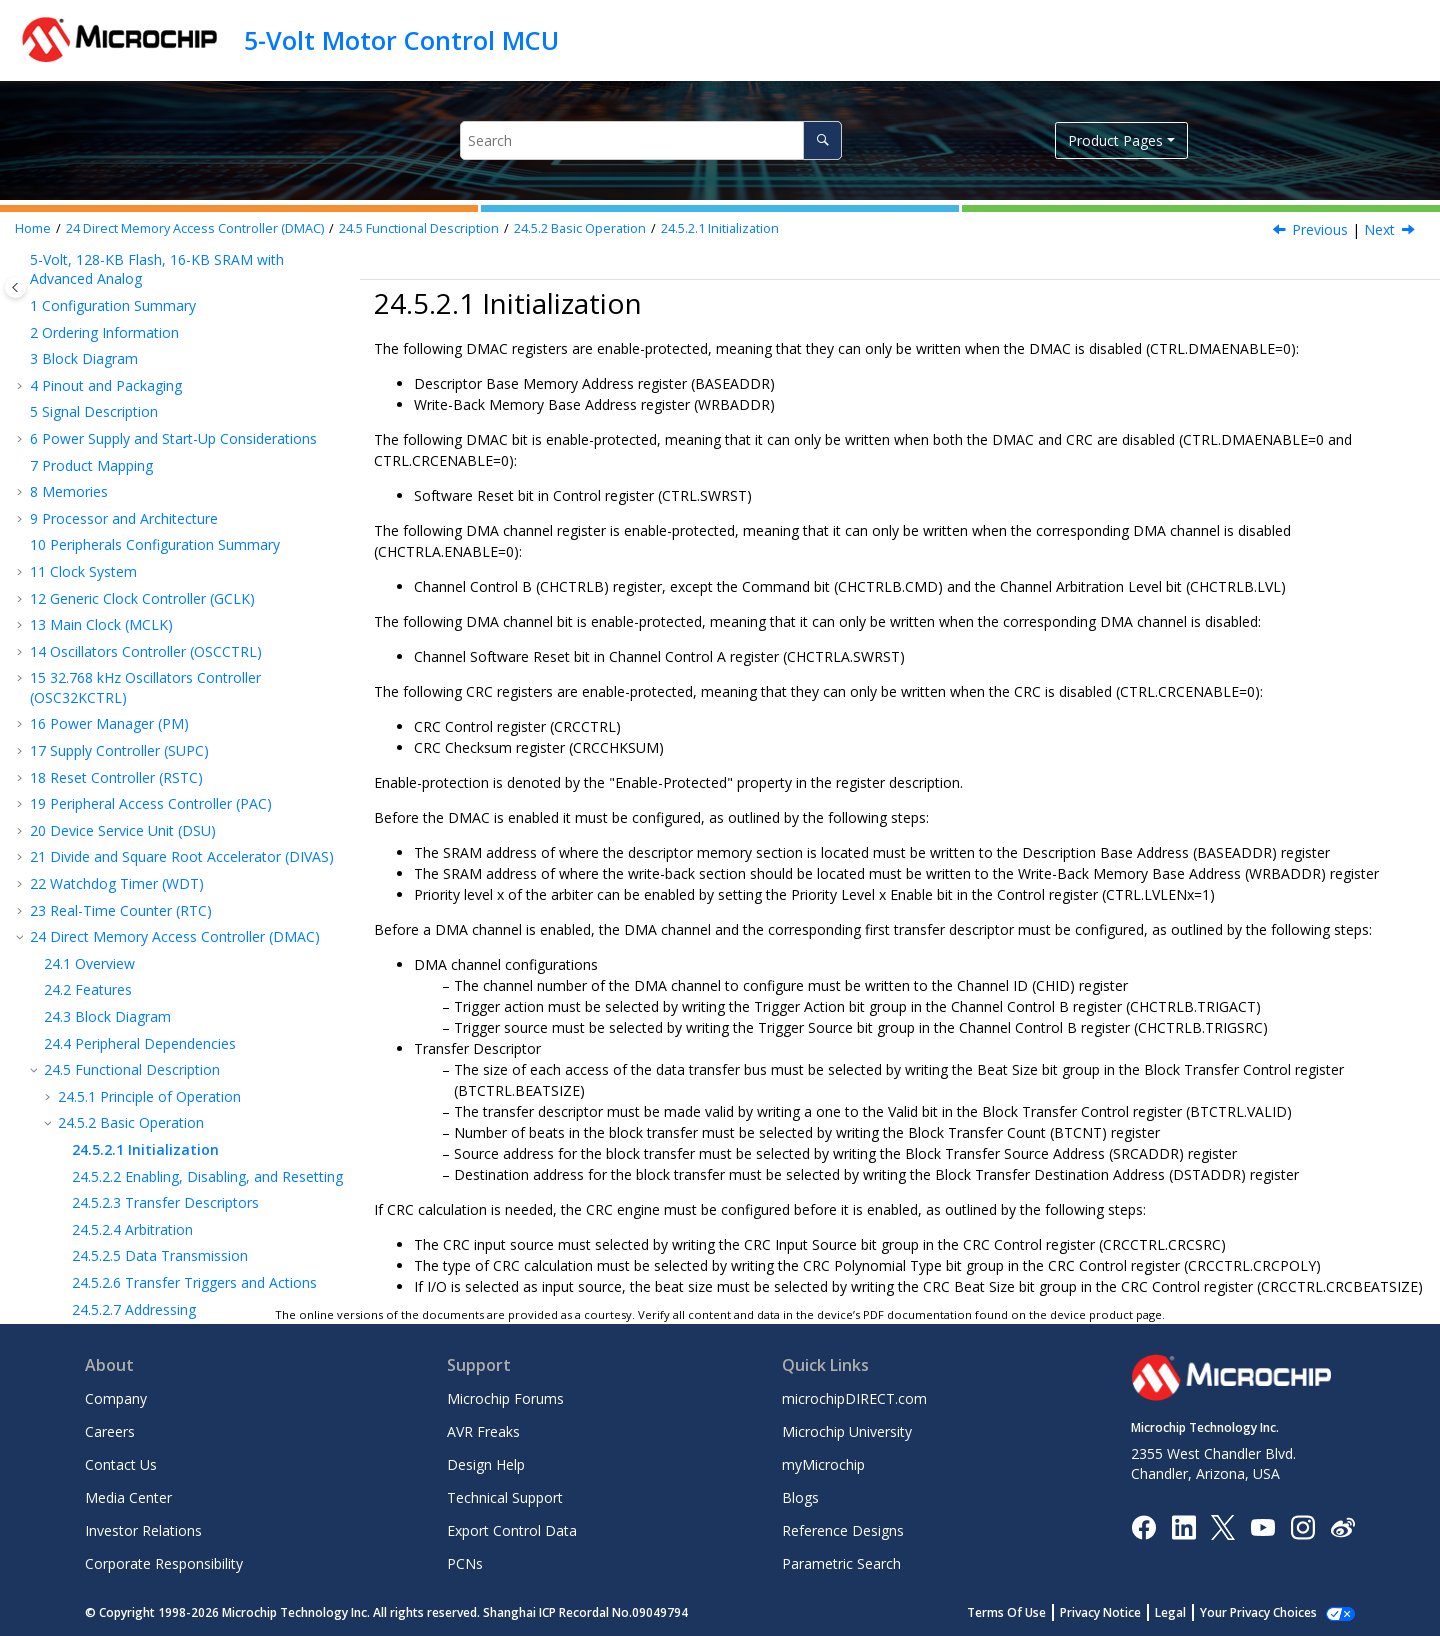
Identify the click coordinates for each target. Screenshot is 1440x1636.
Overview (89, 290)
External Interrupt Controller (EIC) (147, 848)
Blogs (800, 1497)
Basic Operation (580, 228)
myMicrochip (823, 1464)
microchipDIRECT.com (854, 1398)
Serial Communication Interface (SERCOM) (177, 955)
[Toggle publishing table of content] (15, 287)
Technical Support (505, 1497)
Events (100, 742)
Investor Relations (143, 1530)
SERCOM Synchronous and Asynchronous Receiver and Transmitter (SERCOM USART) (175, 991)
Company (116, 1398)
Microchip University (847, 1431)
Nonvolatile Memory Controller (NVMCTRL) (180, 875)
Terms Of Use (1028, 1612)
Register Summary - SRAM (145, 822)
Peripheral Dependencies (140, 370)
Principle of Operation (149, 423)
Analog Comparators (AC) (123, 1272)
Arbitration (132, 556)
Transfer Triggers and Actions (194, 609)
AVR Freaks (483, 1431)
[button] (22, 264)
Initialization (720, 228)
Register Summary (119, 795)
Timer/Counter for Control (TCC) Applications (186, 1146)
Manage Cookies (1269, 1612)
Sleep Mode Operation (152, 769)
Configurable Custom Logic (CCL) (147, 1173)
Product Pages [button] (1115, 140)
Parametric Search (841, 1563)
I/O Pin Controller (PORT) (121, 901)
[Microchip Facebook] (1143, 1525)
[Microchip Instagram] (1302, 1525)
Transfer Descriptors (165, 529)
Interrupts (110, 715)
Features (88, 316)
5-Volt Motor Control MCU (401, 40)
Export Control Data (512, 1530)
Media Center (128, 1497)
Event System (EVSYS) (110, 928)
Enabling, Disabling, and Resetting (207, 503)
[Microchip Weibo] (1342, 1526)
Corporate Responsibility (164, 1563)
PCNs (465, 1563)
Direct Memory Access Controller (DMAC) (195, 228)
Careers (110, 1431)
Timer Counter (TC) (102, 1120)
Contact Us (121, 1464)
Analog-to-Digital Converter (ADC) (150, 1200)
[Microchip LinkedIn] (1183, 1525)
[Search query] (650, 140)
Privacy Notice (1122, 1612)
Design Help (486, 1464)
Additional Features (141, 689)
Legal (1192, 1612)
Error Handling (144, 662)
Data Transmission (160, 582)
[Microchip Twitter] (1223, 1525)
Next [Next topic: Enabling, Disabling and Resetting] (1379, 229)
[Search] (822, 140)
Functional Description (419, 228)
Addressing (134, 636)
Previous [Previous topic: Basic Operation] (1320, 229)
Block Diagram (107, 343)
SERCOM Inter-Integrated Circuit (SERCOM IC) (177, 1084)
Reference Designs (843, 1530)
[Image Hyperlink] (1262, 1526)
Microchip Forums (505, 1398)
